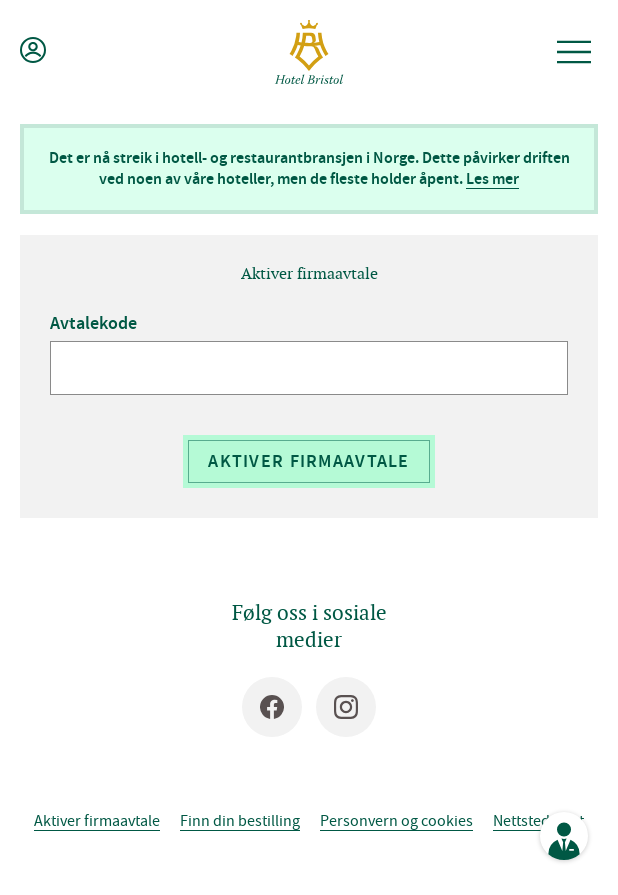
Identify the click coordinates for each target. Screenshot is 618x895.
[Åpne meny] (574, 52)
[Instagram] (346, 707)
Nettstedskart (538, 820)
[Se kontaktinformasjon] (564, 836)
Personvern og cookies (396, 820)
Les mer (492, 178)
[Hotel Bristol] (309, 52)
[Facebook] (272, 707)
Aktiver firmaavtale (308, 461)
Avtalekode (93, 323)
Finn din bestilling (240, 820)
